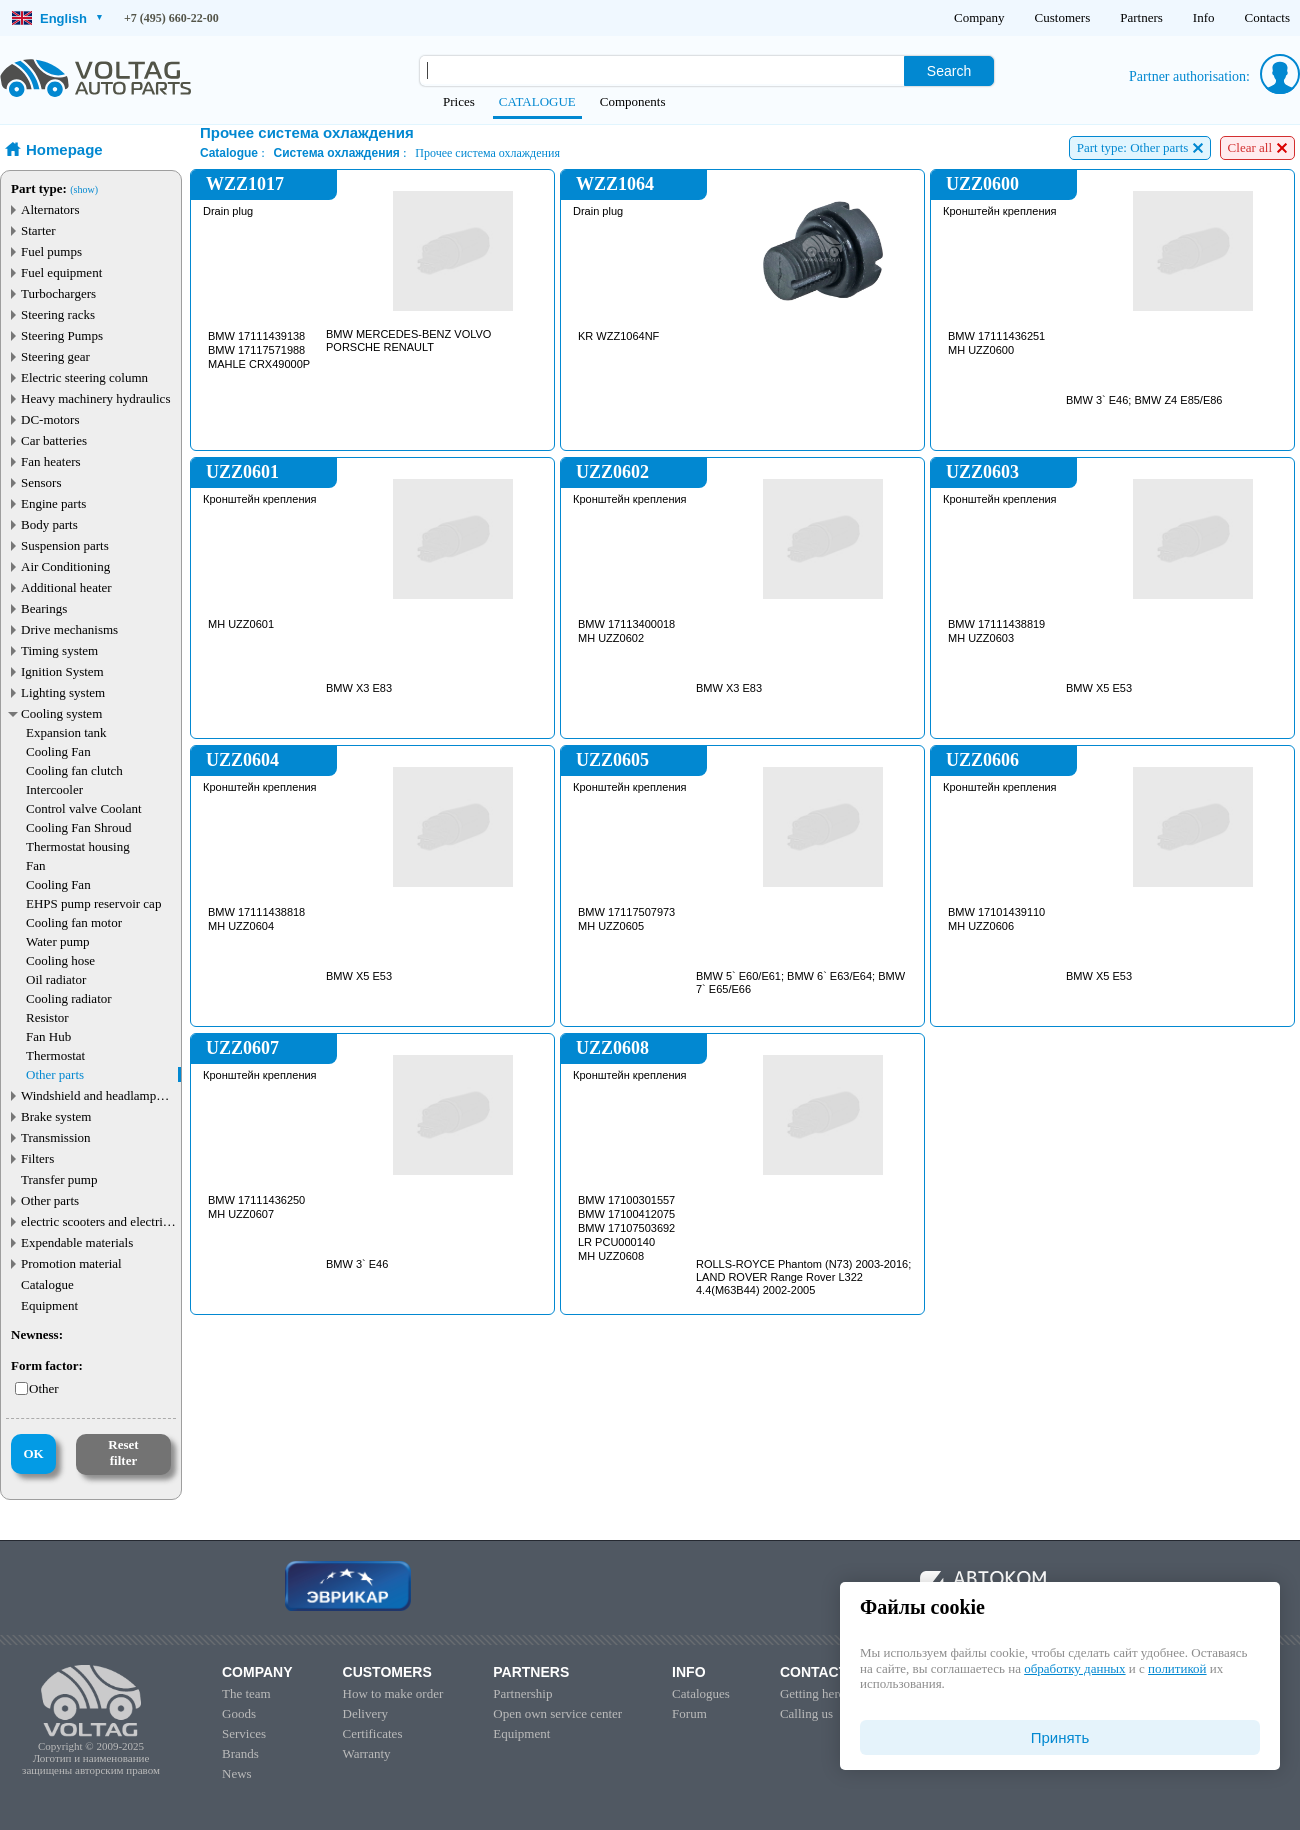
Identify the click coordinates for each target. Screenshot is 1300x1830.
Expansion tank (66, 732)
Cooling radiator (69, 998)
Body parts (49, 524)
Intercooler (54, 789)
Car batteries (54, 440)
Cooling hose (60, 960)
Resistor (47, 1017)
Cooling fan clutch (74, 770)
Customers (1063, 17)
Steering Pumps (62, 335)
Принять (1060, 1737)
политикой (1177, 1668)
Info (1204, 17)
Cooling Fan (58, 751)
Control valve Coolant (84, 808)
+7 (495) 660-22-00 (171, 18)
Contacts (1268, 17)
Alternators (50, 209)
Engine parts (53, 503)
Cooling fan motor (74, 922)
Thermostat (55, 1055)
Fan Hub (48, 1036)
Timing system (59, 650)
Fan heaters (51, 461)
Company (979, 17)
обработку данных (1074, 1668)
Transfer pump (59, 1179)
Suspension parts (65, 545)
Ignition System (62, 671)
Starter (38, 230)
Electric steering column (84, 377)
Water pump (58, 941)
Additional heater (66, 587)
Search (949, 71)
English (57, 18)
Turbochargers (58, 293)
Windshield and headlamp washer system (88, 1095)
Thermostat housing (78, 846)
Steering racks (58, 314)
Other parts (55, 1074)
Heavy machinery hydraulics (95, 398)
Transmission (56, 1137)
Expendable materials (77, 1242)
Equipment (49, 1305)
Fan (36, 865)
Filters (37, 1158)
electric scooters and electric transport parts (95, 1221)
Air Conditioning (65, 566)
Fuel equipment (61, 272)
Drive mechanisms (69, 629)
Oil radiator (56, 979)
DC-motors (50, 419)
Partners (1141, 17)
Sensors (41, 482)
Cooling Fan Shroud (78, 827)
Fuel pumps (51, 251)
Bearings (44, 608)
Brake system (56, 1116)
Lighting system (63, 692)
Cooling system (61, 713)
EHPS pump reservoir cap (93, 903)
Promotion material (71, 1263)
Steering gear (55, 356)
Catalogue (47, 1284)
